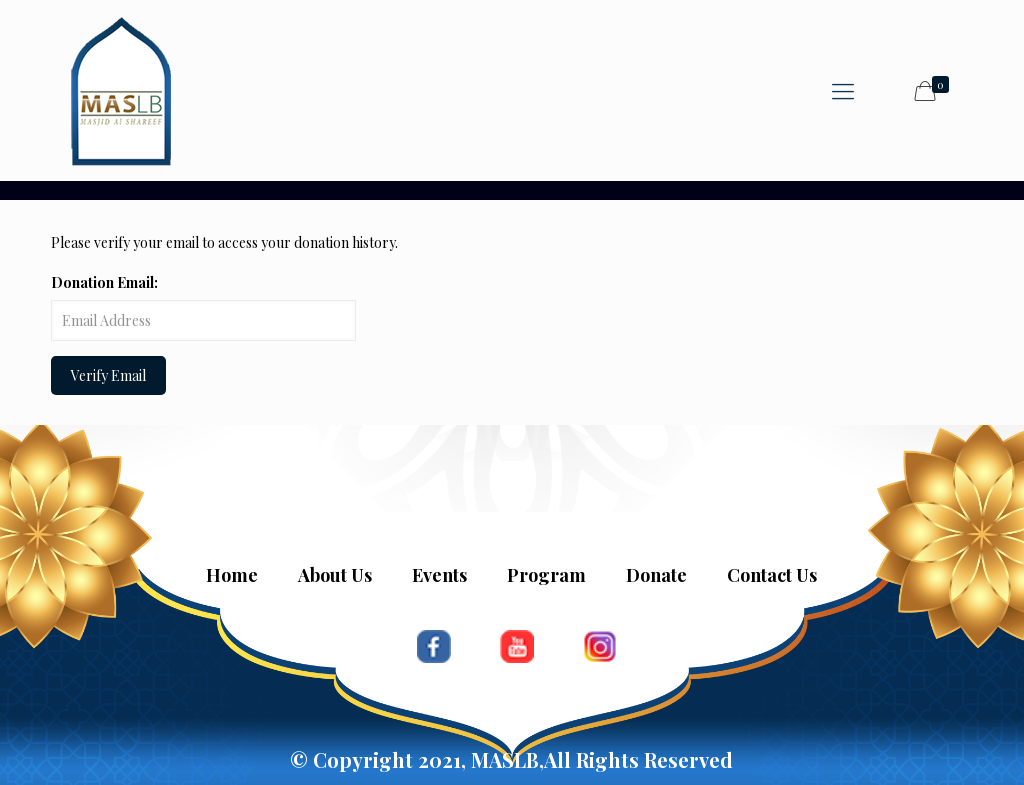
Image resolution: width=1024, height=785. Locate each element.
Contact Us (772, 575)
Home (232, 575)
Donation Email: (104, 282)
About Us (335, 575)
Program (546, 575)
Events (439, 575)
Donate (656, 575)
